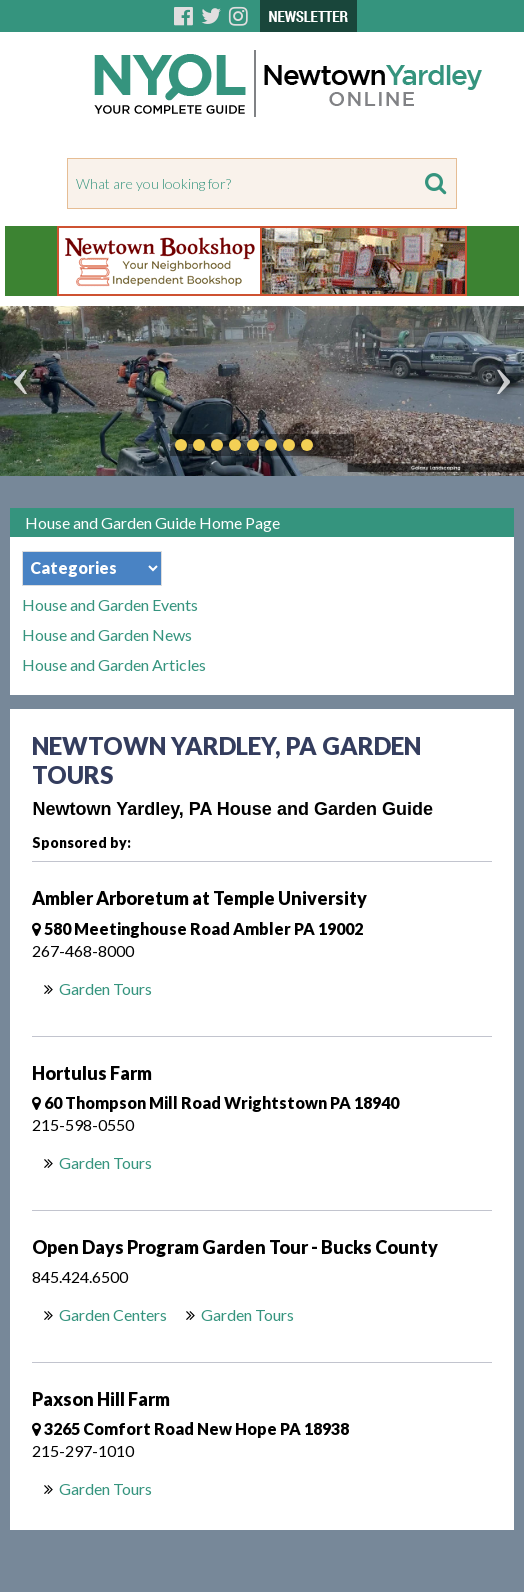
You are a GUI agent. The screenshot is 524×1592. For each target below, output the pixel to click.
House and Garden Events (110, 605)
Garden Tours (105, 988)
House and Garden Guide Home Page (152, 522)
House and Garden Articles (114, 665)
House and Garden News (107, 635)
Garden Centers (113, 1314)
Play (337, 445)
